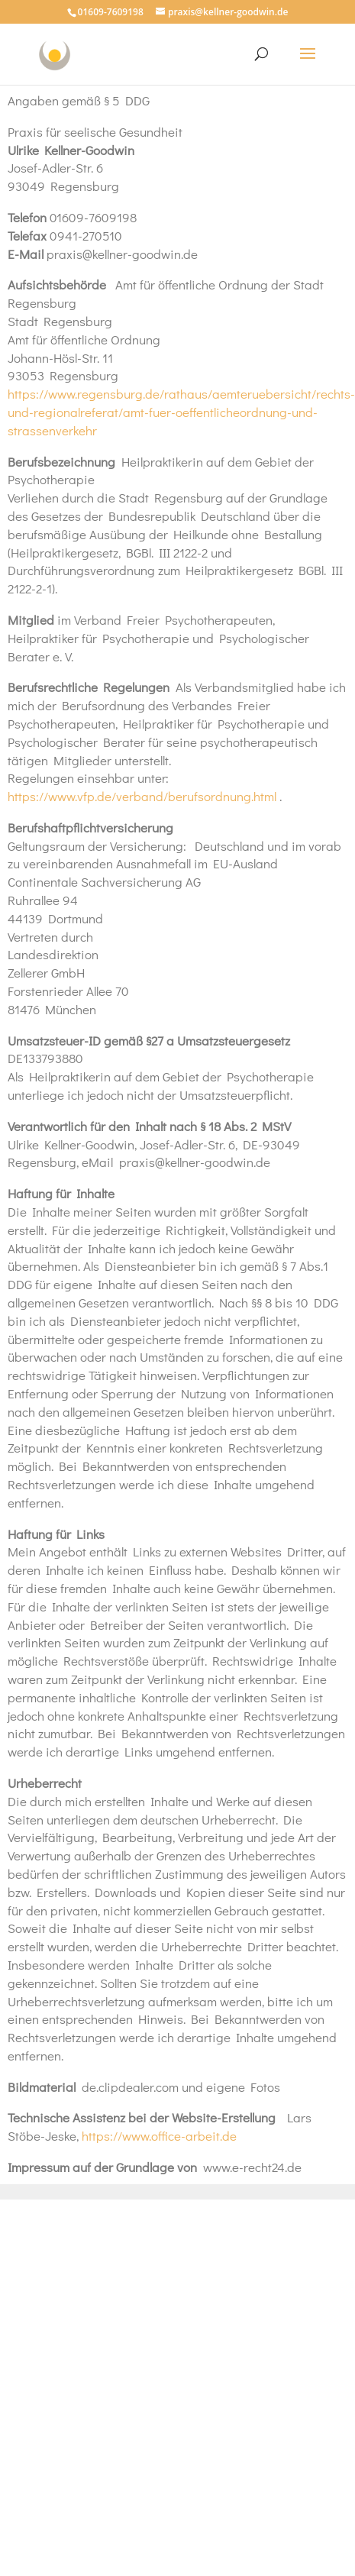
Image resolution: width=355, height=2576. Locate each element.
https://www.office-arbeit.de (159, 2136)
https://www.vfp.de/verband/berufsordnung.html (143, 796)
